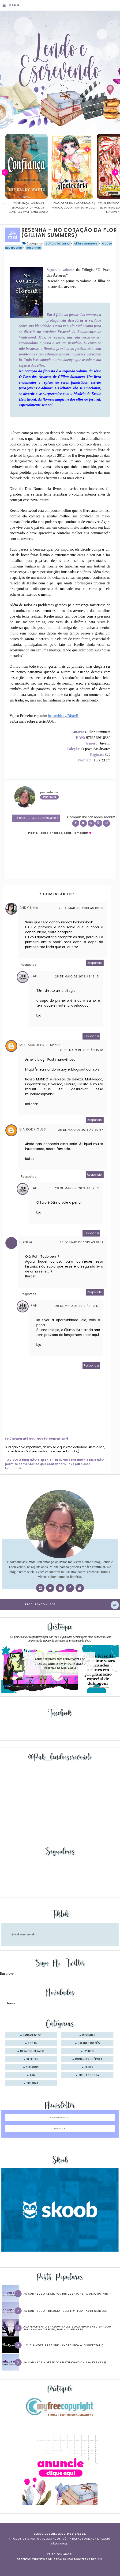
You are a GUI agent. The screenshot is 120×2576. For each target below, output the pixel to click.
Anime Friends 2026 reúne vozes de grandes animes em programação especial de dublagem (60, 1663)
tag (32, 2075)
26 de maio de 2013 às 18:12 (81, 1242)
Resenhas (33, 248)
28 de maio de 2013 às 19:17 (77, 1306)
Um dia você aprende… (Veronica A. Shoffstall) (63, 2345)
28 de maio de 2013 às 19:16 (77, 1188)
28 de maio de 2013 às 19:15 (77, 976)
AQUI (51, 721)
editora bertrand (58, 243)
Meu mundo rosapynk (40, 1045)
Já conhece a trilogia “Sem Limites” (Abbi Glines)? (65, 2310)
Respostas (28, 965)
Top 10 (32, 2043)
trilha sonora (89, 2075)
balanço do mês (89, 2043)
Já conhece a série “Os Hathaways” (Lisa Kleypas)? (65, 2362)
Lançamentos (32, 2035)
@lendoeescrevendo (23, 1934)
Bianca (25, 1242)
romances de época (88, 2059)
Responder (94, 963)
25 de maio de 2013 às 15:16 (81, 1050)
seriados (32, 2067)
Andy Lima (28, 907)
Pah (34, 976)
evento (89, 2051)
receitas (32, 2059)
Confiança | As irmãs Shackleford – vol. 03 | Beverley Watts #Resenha (65, 207)
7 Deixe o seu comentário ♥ (38, 818)
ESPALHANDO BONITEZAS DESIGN (78, 2559)
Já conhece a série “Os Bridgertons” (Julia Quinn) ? (67, 2293)
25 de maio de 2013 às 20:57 (80, 1130)
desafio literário (32, 2051)
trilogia (32, 2083)
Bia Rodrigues (32, 1129)
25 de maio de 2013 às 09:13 (81, 908)
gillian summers (86, 243)
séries (89, 2067)
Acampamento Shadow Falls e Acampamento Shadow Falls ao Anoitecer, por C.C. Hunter (67, 2328)
